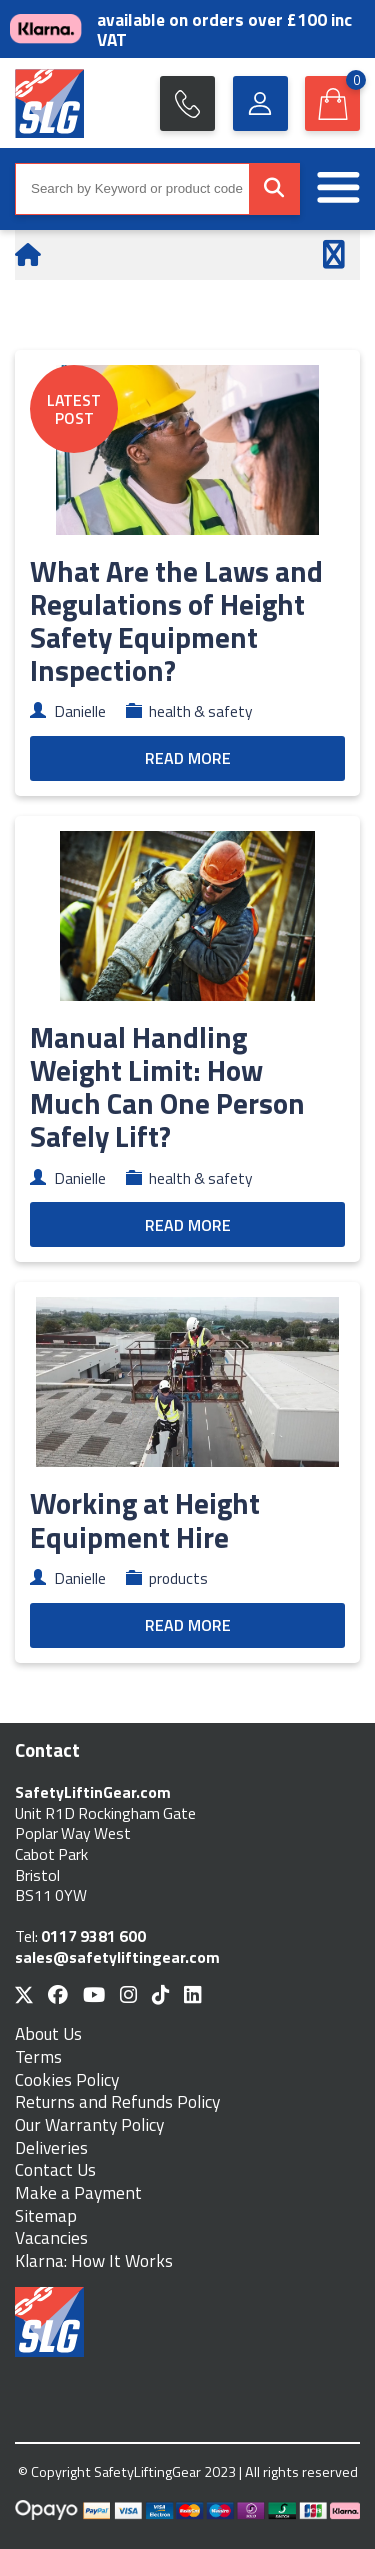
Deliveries (51, 2148)
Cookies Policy (67, 2080)
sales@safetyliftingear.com (117, 1957)
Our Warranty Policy (89, 2125)
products (178, 1578)
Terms (38, 2057)
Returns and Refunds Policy (117, 2102)
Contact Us (55, 2170)
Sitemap (46, 2216)
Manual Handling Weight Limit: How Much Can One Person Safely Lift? (167, 1086)
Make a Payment (78, 2193)
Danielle (80, 711)
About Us (48, 2034)
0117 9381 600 (93, 1936)
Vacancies (51, 2238)
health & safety (201, 711)
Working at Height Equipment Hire (145, 1519)
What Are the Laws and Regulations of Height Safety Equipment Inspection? (176, 620)
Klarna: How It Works (94, 2261)
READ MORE (188, 758)
